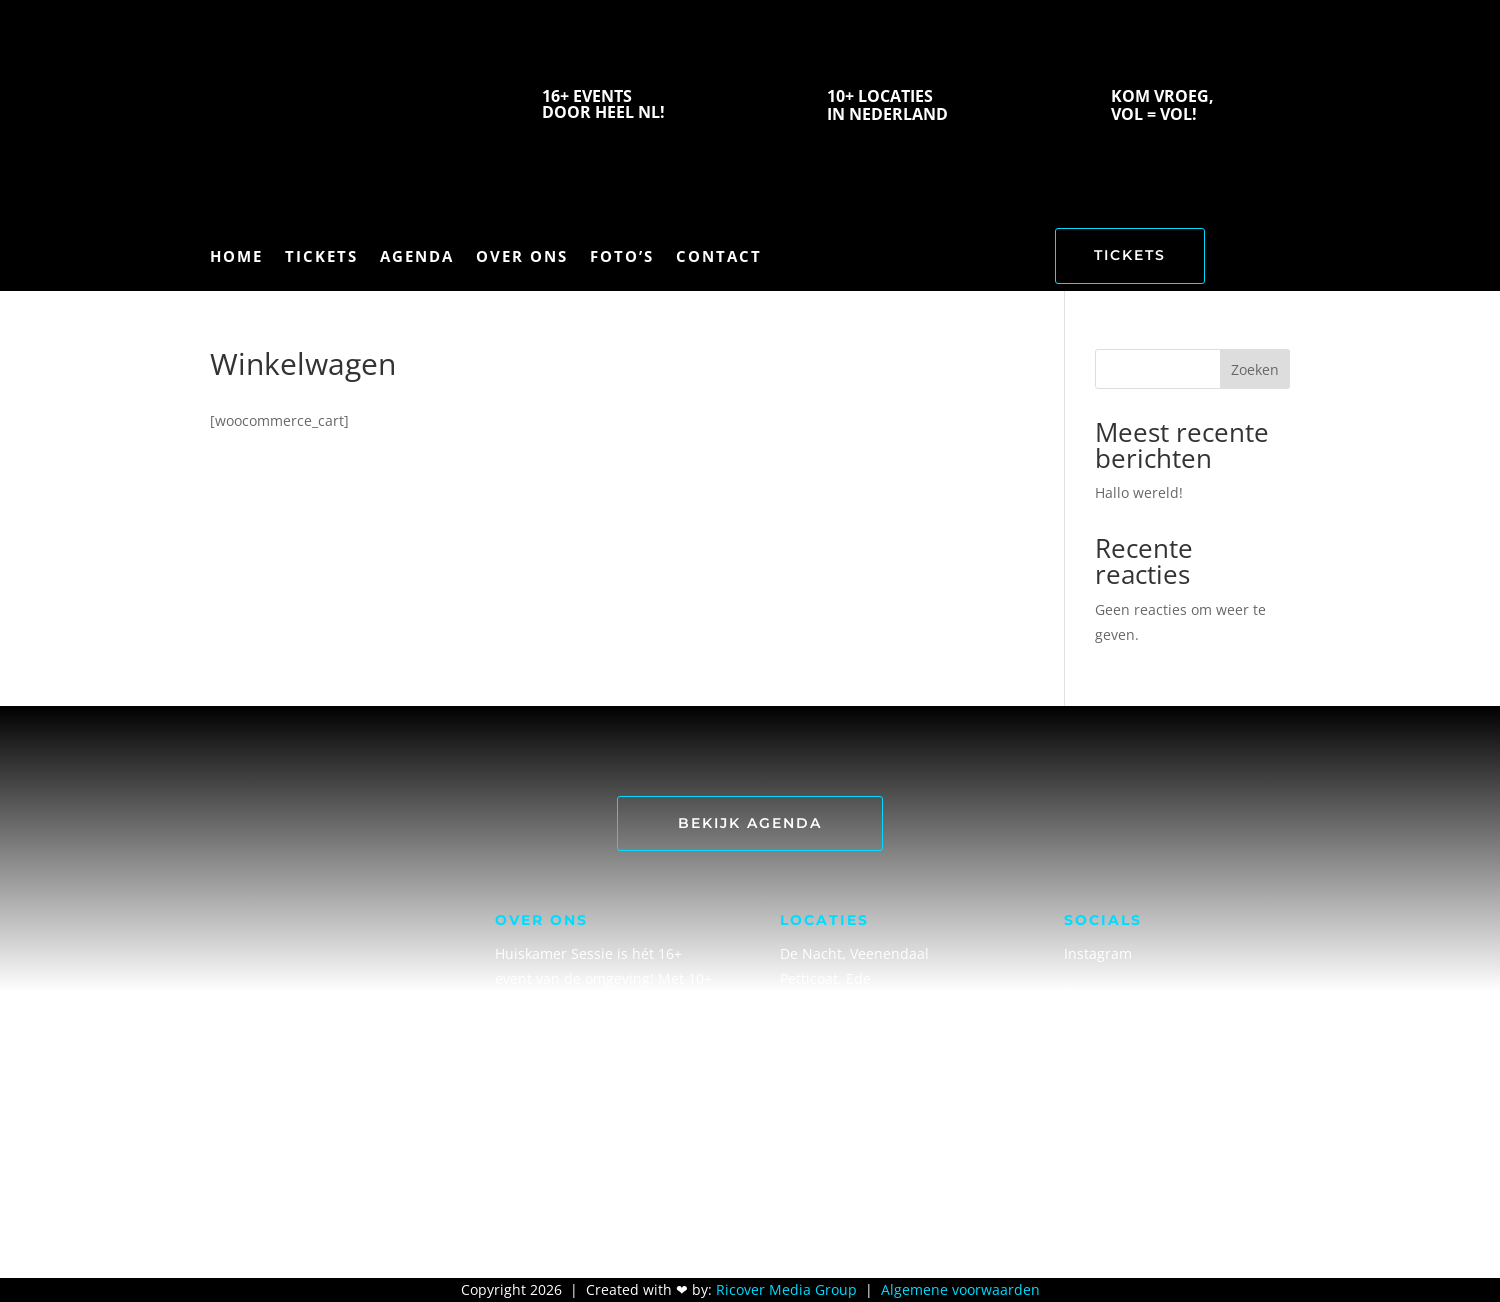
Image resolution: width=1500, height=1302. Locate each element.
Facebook (1095, 992)
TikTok (1085, 1110)
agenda (417, 257)
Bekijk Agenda (750, 823)
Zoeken (1255, 369)
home (236, 257)
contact (719, 257)
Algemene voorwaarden (960, 1289)
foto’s (622, 257)
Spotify (1087, 1031)
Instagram (1098, 953)
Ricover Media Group (786, 1289)
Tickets (321, 257)
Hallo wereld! (1139, 492)
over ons (522, 257)
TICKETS (1130, 255)
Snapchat (1095, 1071)
